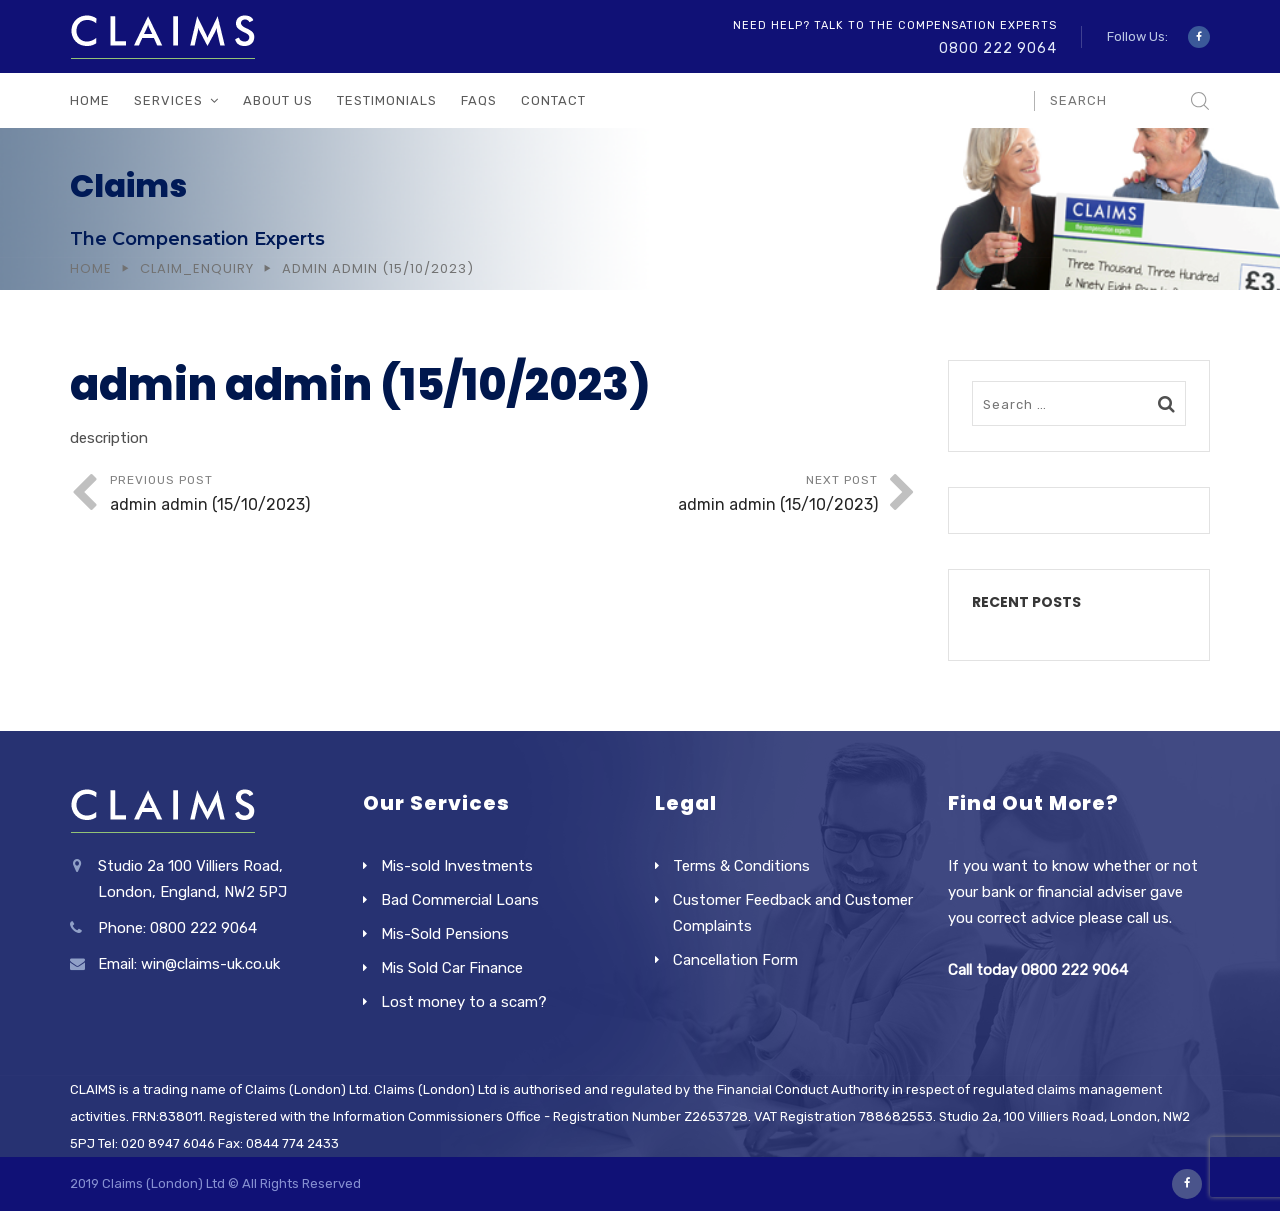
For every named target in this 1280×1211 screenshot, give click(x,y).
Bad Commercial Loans (460, 900)
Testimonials (387, 100)
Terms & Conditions (741, 866)
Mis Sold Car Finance (452, 968)
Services (168, 100)
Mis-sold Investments (457, 866)
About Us (278, 100)
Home (90, 100)
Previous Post (302, 495)
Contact (553, 100)
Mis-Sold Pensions (445, 934)
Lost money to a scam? (464, 1002)
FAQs (479, 100)
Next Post (686, 495)
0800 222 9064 (998, 48)
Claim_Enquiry (197, 268)
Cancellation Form (735, 960)
